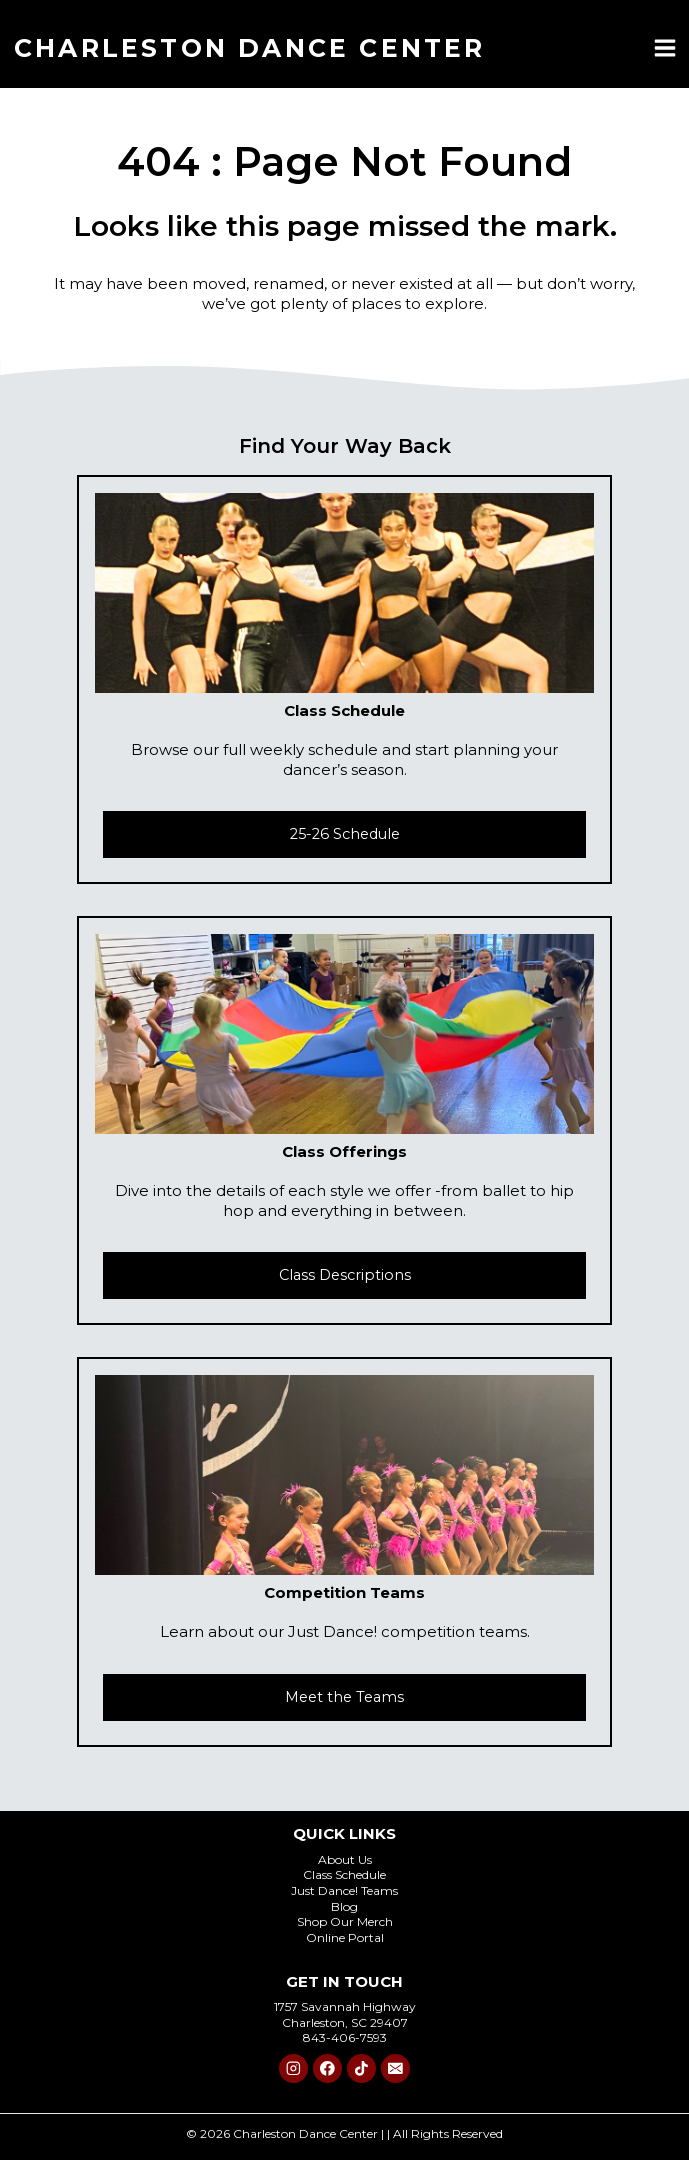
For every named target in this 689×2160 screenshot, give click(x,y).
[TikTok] (361, 2068)
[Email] (395, 2068)
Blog (344, 1906)
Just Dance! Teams (344, 1890)
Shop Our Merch (345, 1921)
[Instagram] (293, 2068)
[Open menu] (664, 47)
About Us (345, 1859)
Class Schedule (344, 1874)
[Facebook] (327, 2068)
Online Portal (345, 1937)
